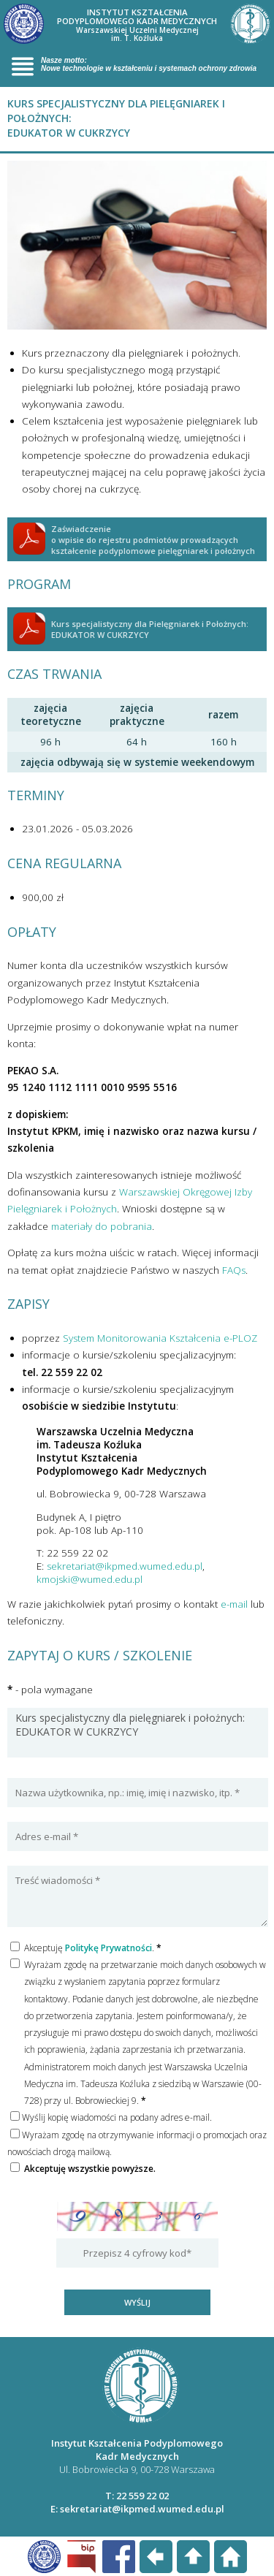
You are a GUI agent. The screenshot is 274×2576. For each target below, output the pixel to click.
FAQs (234, 1270)
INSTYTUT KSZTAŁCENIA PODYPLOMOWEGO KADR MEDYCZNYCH (137, 25)
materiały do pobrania (101, 1226)
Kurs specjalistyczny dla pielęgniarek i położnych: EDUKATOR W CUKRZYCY (137, 1733)
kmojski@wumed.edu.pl (89, 1579)
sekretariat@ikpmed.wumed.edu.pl (124, 1566)
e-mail (234, 1604)
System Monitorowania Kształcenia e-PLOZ (160, 1338)
